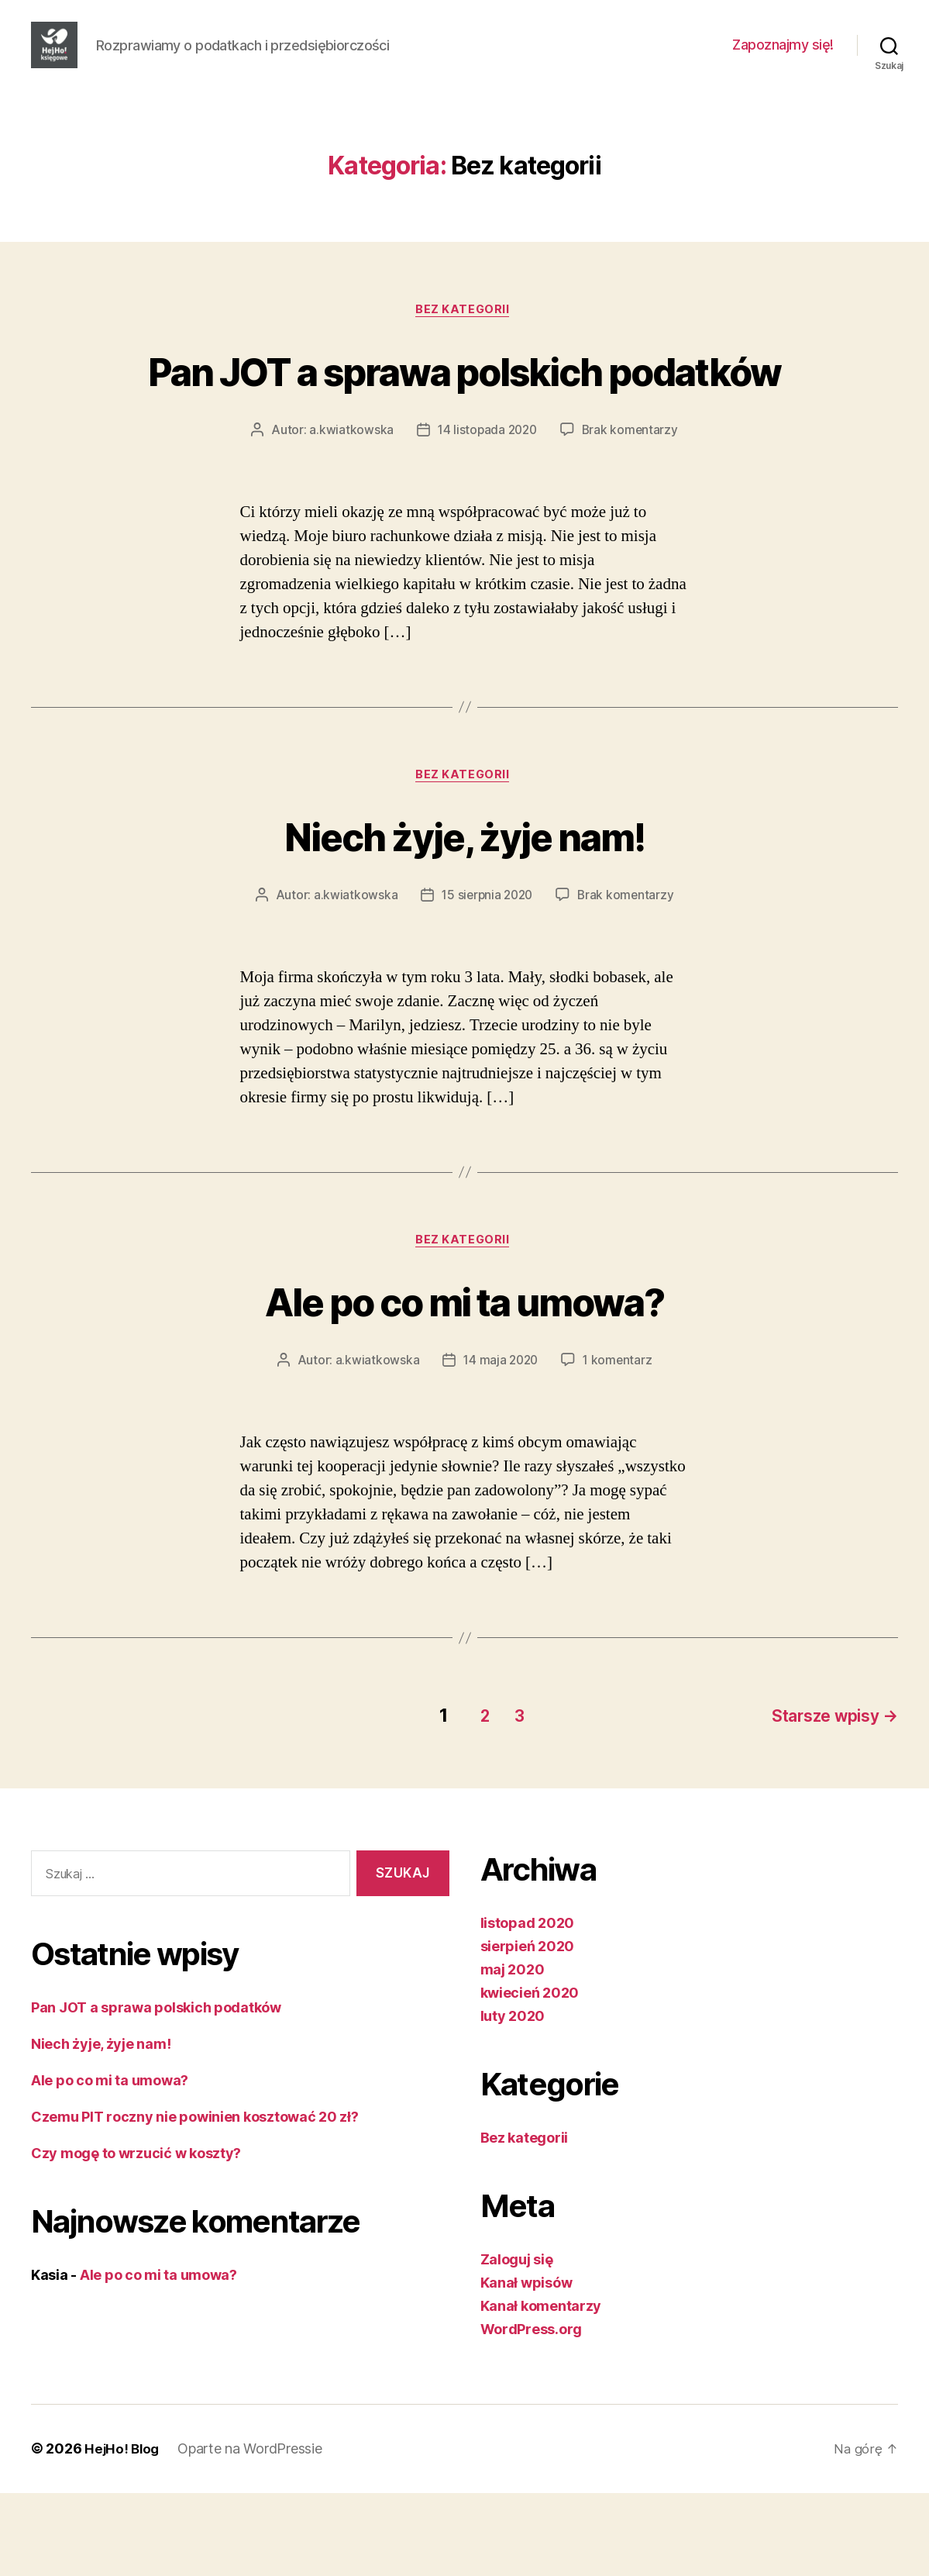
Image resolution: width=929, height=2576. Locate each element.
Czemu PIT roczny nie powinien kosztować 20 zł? (195, 2200)
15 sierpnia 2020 (487, 979)
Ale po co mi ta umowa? (464, 1386)
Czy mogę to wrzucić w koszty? (136, 2237)
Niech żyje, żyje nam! (464, 918)
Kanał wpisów (526, 2366)
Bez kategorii (464, 334)
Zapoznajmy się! (783, 56)
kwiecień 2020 (530, 2076)
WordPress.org (531, 2413)
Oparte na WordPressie (253, 2532)
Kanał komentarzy (541, 2389)
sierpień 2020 (527, 2030)
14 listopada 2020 (486, 511)
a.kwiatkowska (349, 511)
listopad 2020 (527, 2006)
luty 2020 (512, 2099)
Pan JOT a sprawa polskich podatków (464, 422)
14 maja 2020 (500, 1447)
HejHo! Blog (123, 2532)
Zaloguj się (516, 2343)
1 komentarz (619, 1447)
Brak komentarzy (632, 511)
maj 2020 (512, 2053)
